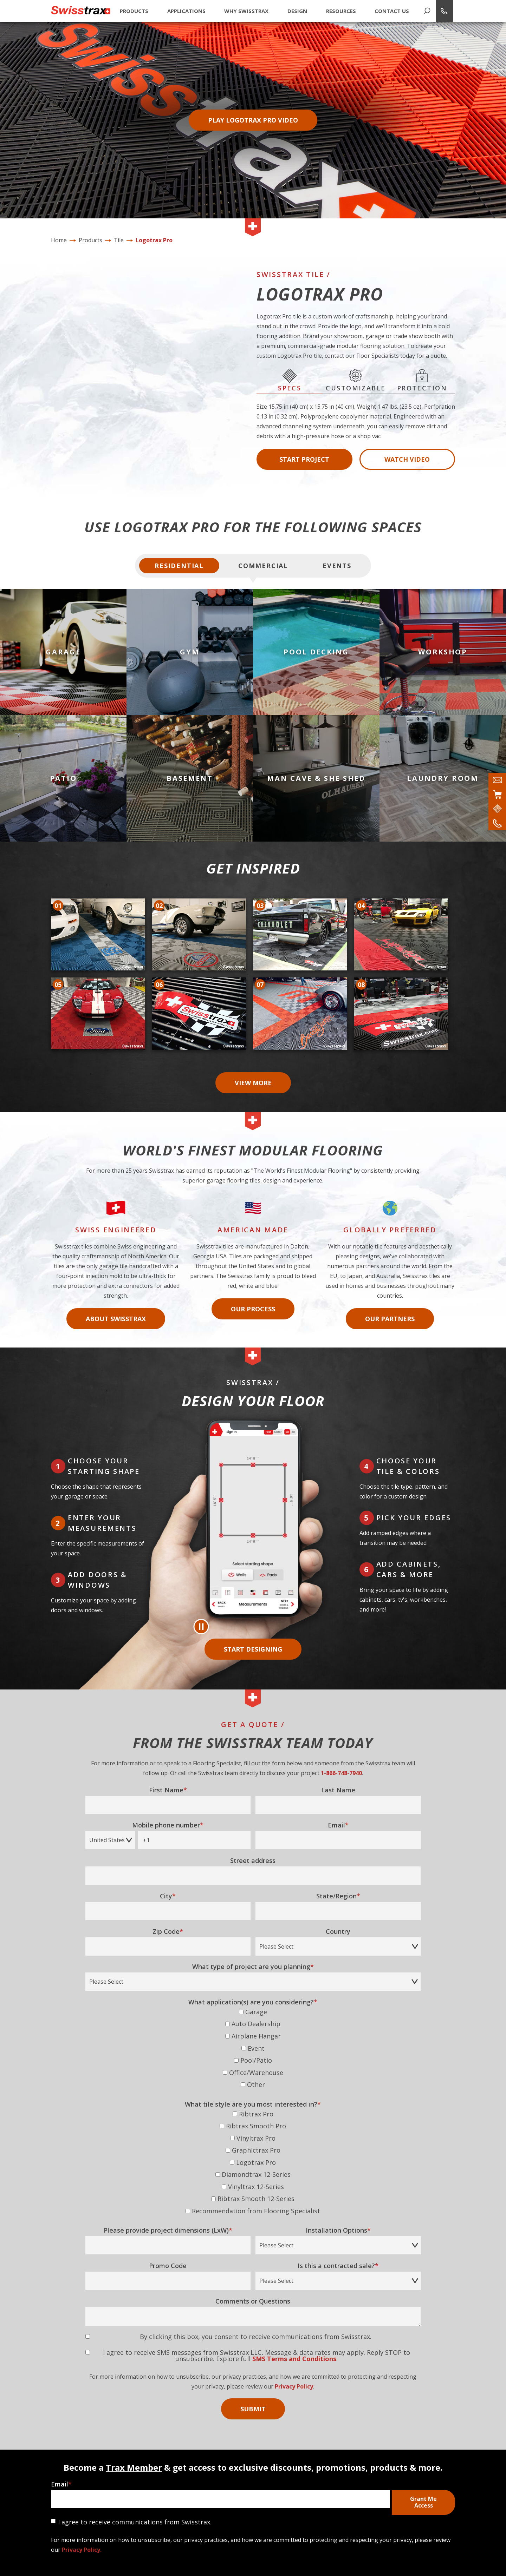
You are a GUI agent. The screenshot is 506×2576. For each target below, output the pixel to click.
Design (297, 10)
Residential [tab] (179, 565)
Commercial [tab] (263, 565)
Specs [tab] (289, 380)
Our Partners (390, 1311)
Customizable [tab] (355, 380)
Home (59, 240)
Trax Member (134, 2459)
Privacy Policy (294, 2379)
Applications (186, 10)
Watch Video (407, 459)
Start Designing (253, 1641)
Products (134, 10)
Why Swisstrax (246, 10)
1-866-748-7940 (341, 1765)
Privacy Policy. (82, 2542)
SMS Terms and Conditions (294, 2351)
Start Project (304, 459)
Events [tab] (337, 565)
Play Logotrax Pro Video (253, 120)
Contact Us (392, 10)
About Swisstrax (116, 1311)
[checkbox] (253, 2041)
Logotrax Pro (154, 240)
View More (253, 1083)
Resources (341, 10)
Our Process (253, 1301)
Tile (119, 240)
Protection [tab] (422, 380)
